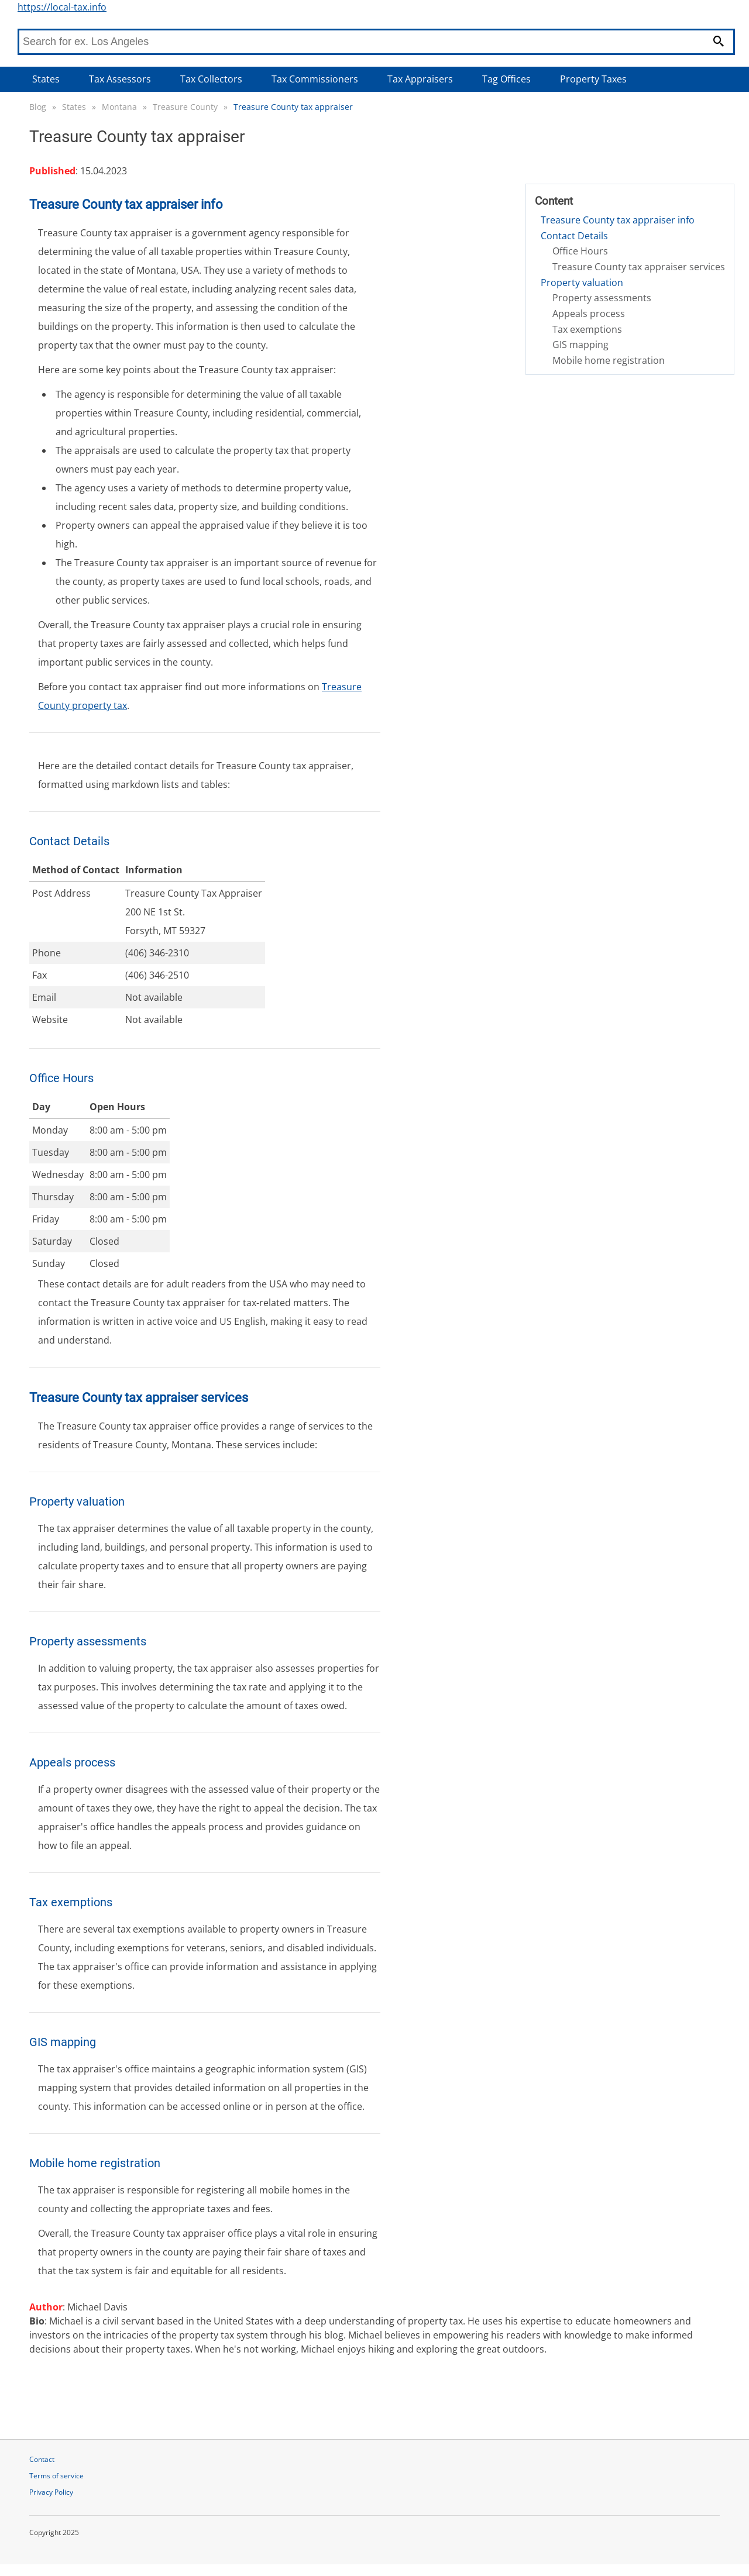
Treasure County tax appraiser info (618, 219)
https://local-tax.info (62, 7)
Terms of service (56, 2476)
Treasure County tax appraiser (293, 106)
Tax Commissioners (315, 79)
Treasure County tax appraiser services (638, 266)
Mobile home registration (608, 360)
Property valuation (582, 282)
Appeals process (588, 313)
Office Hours (580, 250)
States (46, 79)
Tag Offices (506, 79)
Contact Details (574, 235)
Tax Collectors (211, 79)
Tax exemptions (587, 329)
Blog (37, 106)
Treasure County (185, 106)
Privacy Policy (51, 2492)
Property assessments (601, 297)
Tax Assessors (120, 79)
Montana (119, 106)
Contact (41, 2459)
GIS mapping (580, 344)
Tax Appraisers (420, 79)
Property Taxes (593, 79)
